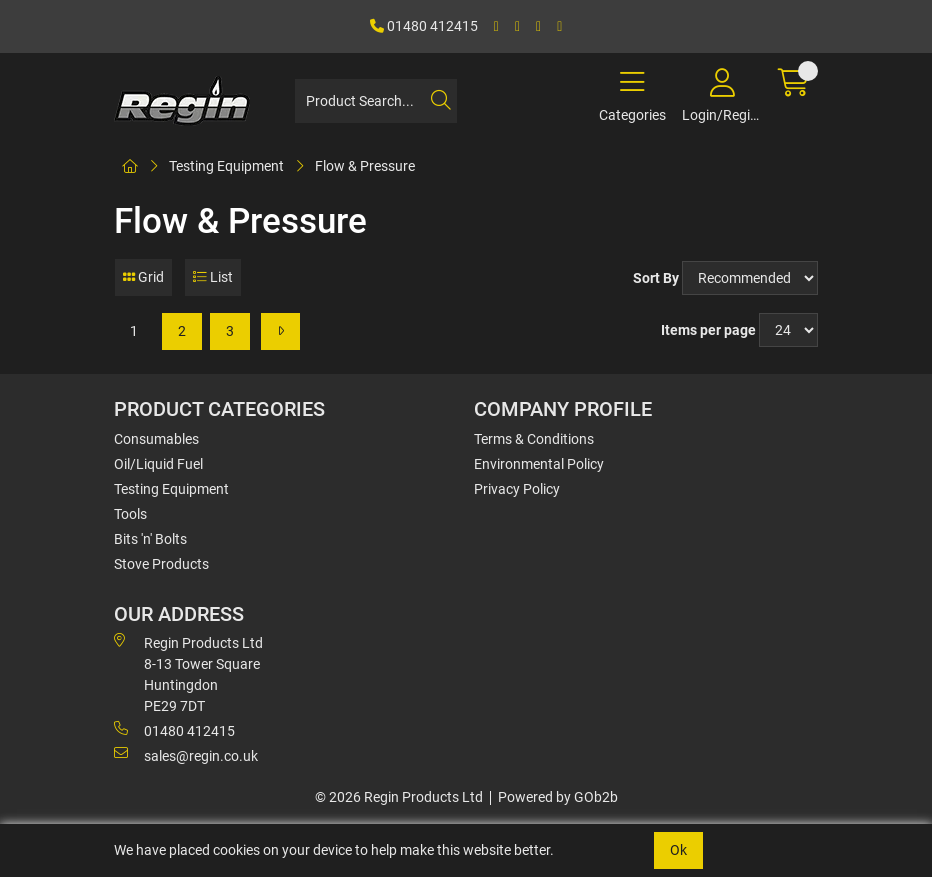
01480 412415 (424, 26)
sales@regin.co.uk (186, 755)
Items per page (708, 330)
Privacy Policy (517, 489)
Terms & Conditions (534, 439)
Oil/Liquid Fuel (158, 464)
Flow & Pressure (365, 166)
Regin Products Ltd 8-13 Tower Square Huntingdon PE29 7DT (188, 673)
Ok (678, 850)
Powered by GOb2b (558, 797)
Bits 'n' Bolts (150, 539)
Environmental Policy (539, 464)
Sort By (656, 278)
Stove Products (161, 564)
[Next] (280, 331)
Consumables (156, 439)
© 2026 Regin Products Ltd (399, 797)
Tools (130, 514)
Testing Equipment (226, 166)
